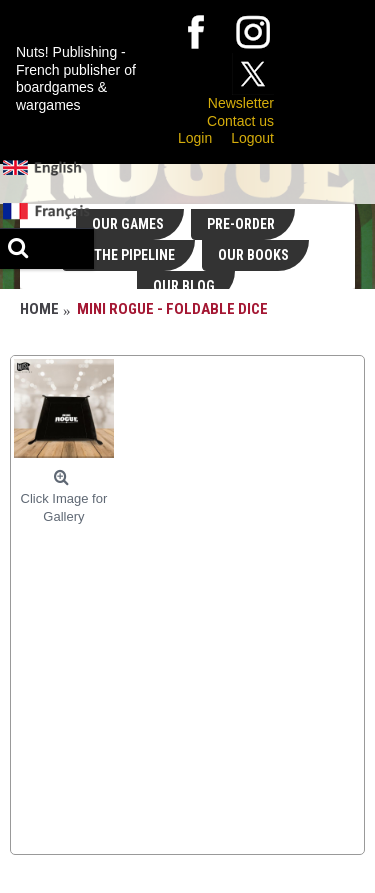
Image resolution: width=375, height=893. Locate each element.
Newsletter (241, 103)
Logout (252, 138)
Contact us (240, 121)
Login (195, 138)
